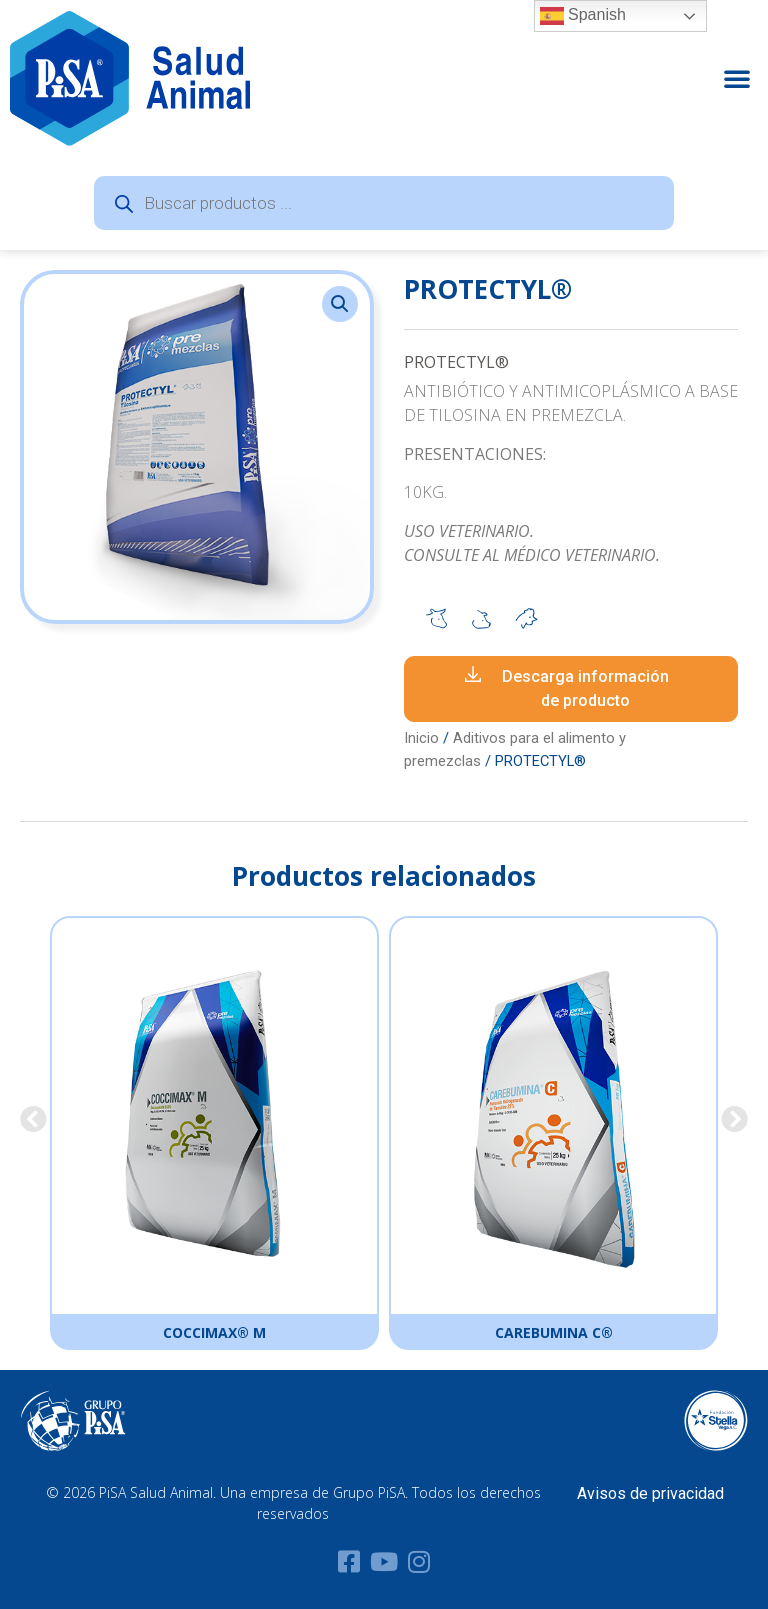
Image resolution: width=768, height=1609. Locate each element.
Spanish (583, 16)
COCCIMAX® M (214, 1332)
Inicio (421, 738)
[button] (737, 78)
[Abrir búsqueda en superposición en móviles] (384, 203)
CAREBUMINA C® (554, 1332)
